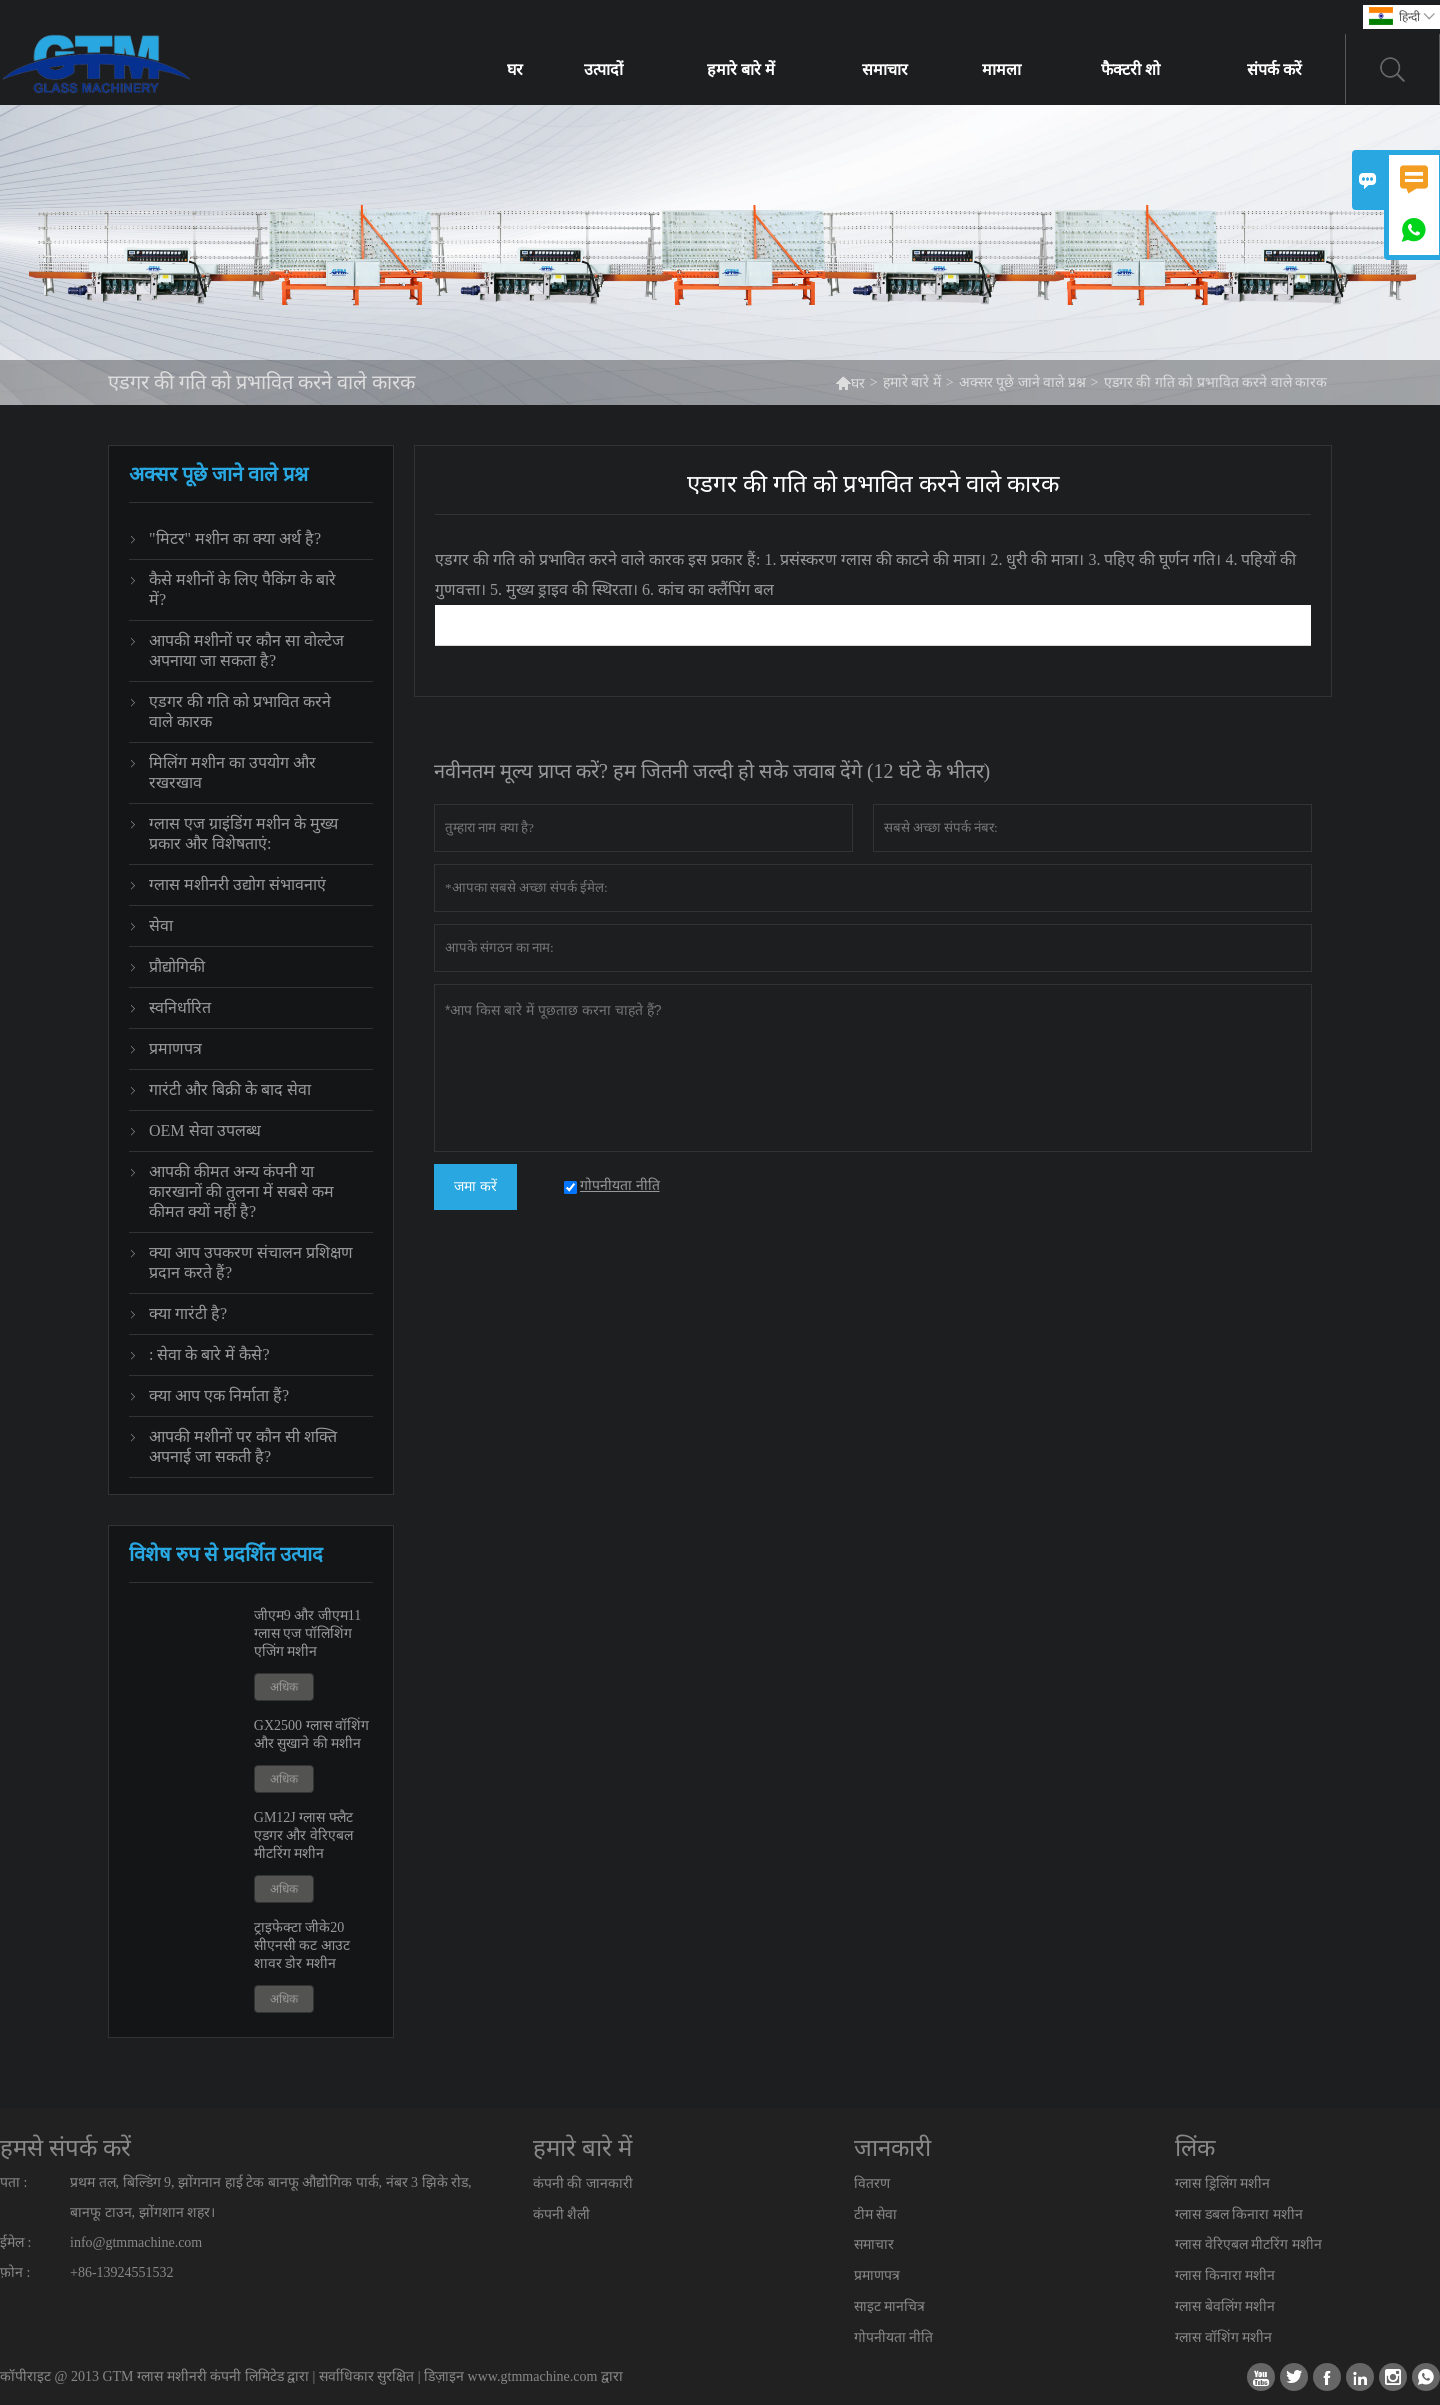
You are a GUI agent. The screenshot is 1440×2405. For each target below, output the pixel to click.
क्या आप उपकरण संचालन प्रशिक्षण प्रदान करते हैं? (251, 1262)
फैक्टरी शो (1130, 69)
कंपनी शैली (562, 2214)
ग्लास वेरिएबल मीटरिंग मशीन (1248, 2244)
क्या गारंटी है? (188, 1313)
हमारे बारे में (741, 69)
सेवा (161, 925)
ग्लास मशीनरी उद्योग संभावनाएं (237, 884)
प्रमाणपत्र (175, 1048)
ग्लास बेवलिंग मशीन (1225, 2306)
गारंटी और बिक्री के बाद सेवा (230, 1089)
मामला (1001, 69)
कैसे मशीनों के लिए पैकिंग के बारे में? (242, 589)
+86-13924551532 (122, 2272)
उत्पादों (603, 69)
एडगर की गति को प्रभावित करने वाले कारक (240, 711)
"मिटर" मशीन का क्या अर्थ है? (235, 538)
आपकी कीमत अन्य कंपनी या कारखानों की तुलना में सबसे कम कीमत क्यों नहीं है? (241, 1191)
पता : (13, 2182)
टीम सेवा (876, 2214)
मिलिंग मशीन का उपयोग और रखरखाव (232, 772)
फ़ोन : (15, 2272)
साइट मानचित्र (890, 2306)
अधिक (284, 1687)
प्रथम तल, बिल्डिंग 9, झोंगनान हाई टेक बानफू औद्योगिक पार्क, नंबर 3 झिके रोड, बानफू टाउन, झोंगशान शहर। (271, 2197)
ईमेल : (15, 2242)
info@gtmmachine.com (136, 2242)
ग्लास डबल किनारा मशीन (1239, 2214)
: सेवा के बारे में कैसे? (209, 1354)
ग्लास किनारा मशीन (1225, 2275)
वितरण (872, 2183)
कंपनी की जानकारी (583, 2183)
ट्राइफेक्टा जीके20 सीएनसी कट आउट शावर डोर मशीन (302, 1945)
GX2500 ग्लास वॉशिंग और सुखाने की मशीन (311, 1734)
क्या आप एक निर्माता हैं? (219, 1395)
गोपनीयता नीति (894, 2337)
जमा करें (475, 1186)
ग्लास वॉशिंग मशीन (1223, 2337)
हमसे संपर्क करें (65, 2148)
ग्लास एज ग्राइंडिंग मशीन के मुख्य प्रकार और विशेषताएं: (243, 833)
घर (515, 69)
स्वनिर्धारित (180, 1007)
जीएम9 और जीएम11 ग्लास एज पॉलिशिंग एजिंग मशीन (307, 1633)
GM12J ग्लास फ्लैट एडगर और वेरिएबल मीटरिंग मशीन (303, 1835)
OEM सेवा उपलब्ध (205, 1130)
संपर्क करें (1274, 69)
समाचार (885, 69)
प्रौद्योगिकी (177, 966)
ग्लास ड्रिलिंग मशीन (1222, 2183)
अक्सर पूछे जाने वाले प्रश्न (1022, 382)
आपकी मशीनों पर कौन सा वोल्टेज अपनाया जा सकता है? (246, 650)
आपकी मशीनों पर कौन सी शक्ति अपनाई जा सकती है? (243, 1446)
